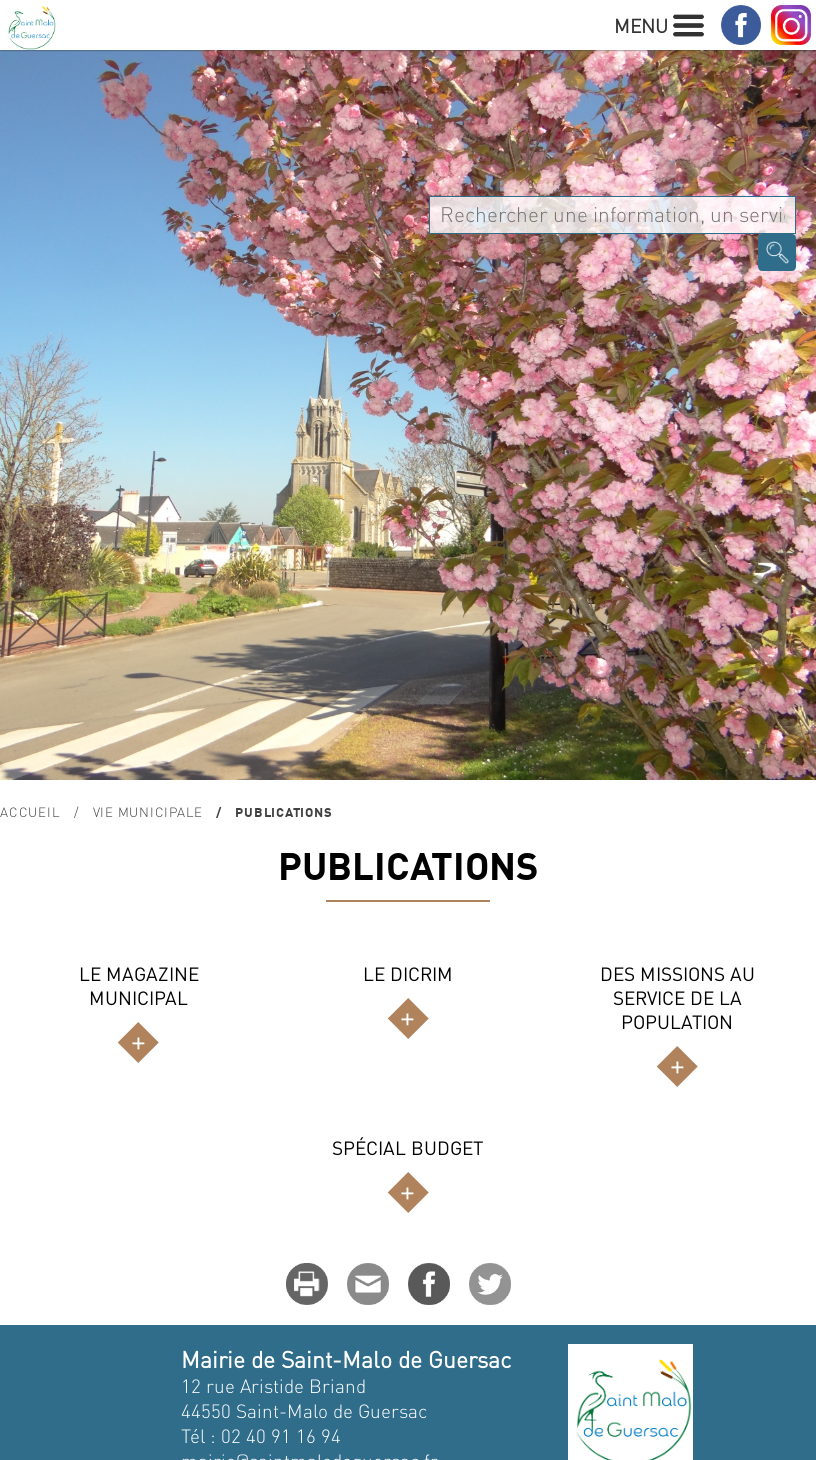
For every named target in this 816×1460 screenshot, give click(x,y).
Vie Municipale (148, 811)
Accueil (30, 811)
